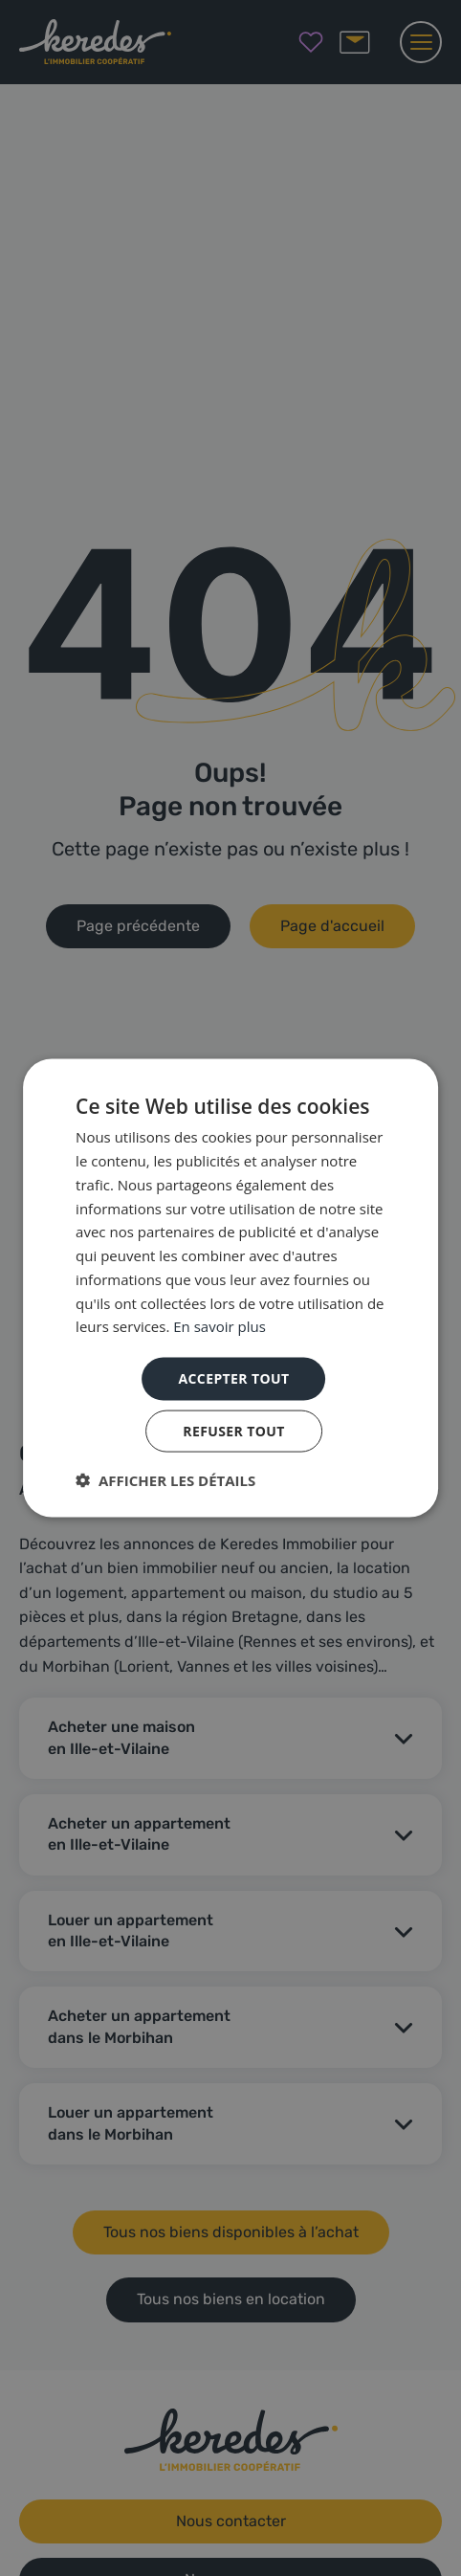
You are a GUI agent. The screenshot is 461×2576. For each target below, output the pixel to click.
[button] (165, 1479)
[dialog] (230, 1288)
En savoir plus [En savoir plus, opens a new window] (219, 1326)
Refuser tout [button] (234, 1430)
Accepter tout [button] (233, 1378)
